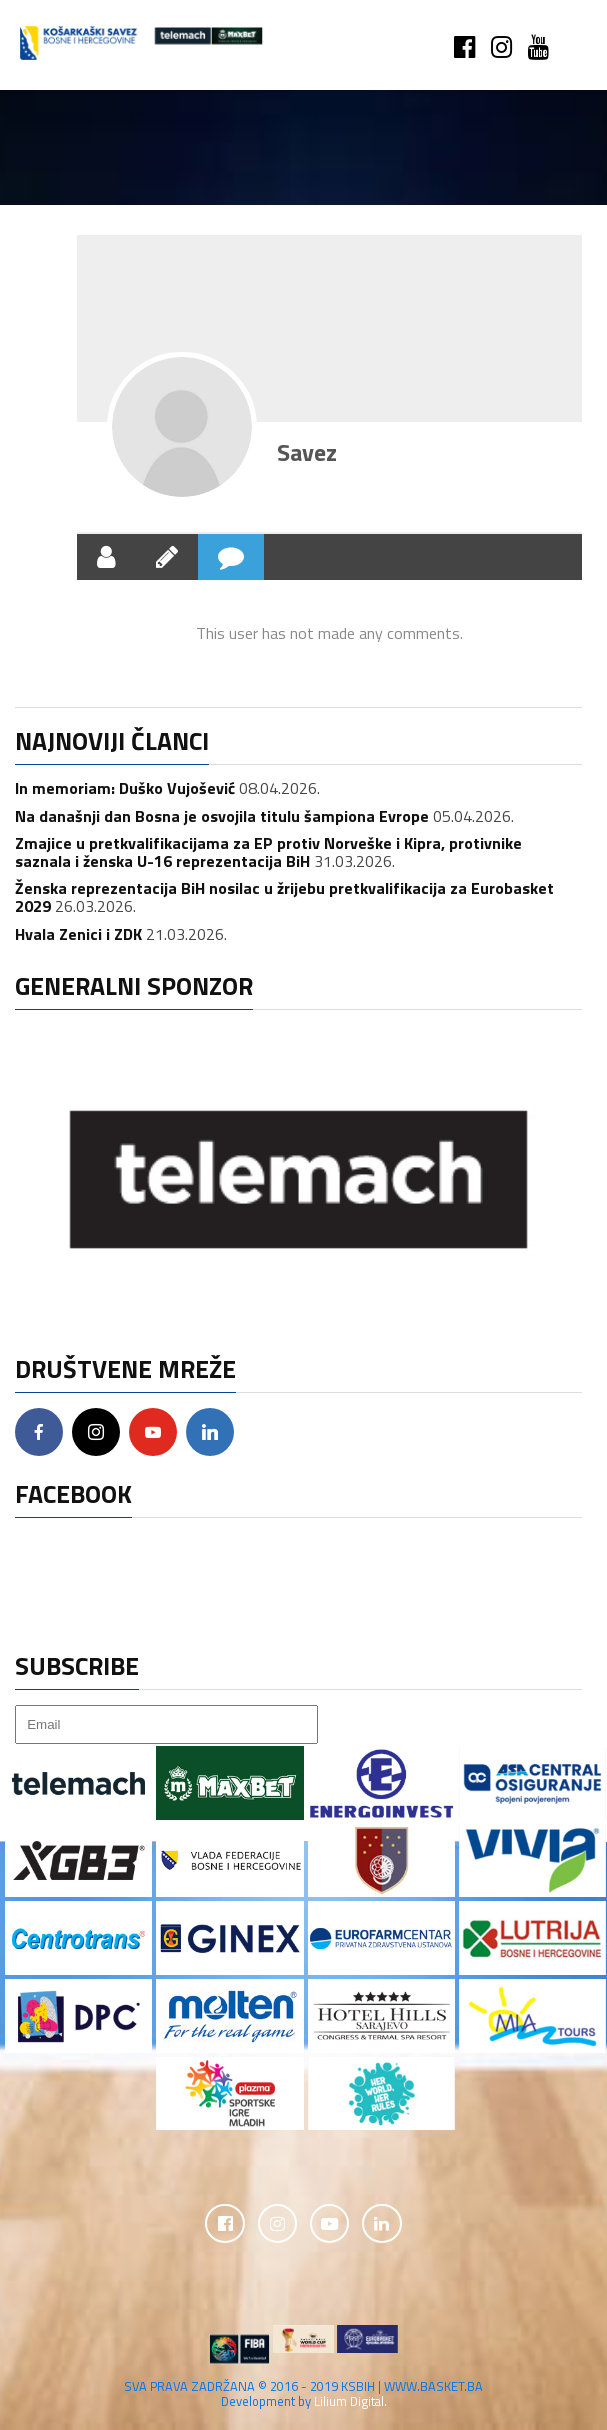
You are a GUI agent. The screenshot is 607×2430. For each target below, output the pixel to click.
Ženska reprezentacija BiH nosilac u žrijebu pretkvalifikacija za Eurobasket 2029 (284, 897)
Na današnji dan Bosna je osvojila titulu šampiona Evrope (222, 816)
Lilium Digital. (350, 2402)
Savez (307, 452)
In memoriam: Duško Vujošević (125, 788)
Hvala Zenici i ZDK (78, 934)
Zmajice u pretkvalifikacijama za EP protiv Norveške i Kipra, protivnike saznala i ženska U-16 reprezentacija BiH (268, 852)
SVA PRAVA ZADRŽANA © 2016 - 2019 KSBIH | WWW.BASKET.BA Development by (303, 2394)
